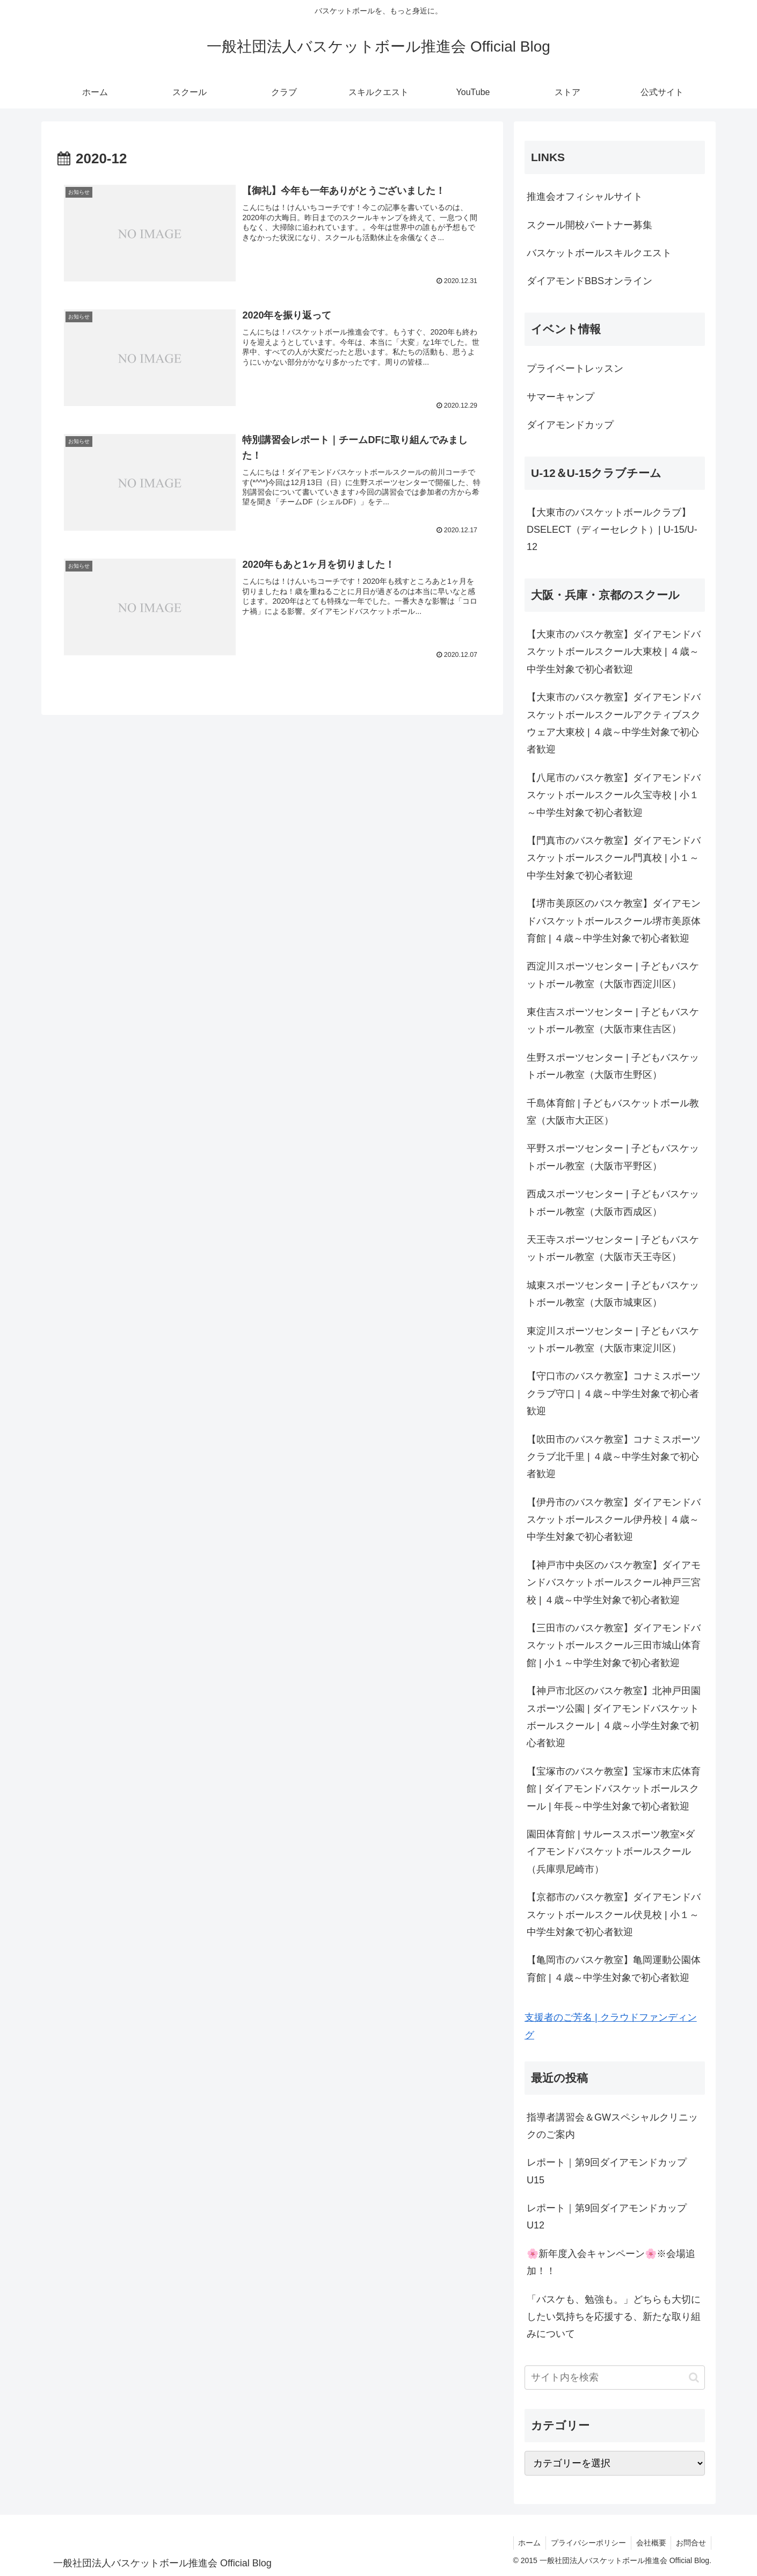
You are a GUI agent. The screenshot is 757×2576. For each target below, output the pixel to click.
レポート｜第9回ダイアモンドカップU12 (607, 2217)
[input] (615, 2377)
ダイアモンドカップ (570, 424)
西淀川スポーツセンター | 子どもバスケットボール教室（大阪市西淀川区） (613, 975)
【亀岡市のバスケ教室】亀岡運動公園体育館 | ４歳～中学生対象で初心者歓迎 (614, 1968)
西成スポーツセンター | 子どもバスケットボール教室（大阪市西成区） (613, 1203)
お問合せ (690, 2542)
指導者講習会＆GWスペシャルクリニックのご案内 (612, 2126)
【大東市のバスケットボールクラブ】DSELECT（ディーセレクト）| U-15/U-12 (612, 530)
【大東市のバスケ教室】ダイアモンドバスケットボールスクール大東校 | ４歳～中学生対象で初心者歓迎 (614, 652)
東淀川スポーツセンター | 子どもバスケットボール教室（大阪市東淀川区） (613, 1340)
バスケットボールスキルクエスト (599, 253)
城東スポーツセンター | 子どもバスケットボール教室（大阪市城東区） (613, 1294)
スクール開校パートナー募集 (589, 225)
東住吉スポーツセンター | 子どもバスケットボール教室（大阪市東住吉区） (613, 1020)
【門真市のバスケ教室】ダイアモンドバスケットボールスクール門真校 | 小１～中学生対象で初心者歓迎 (614, 858)
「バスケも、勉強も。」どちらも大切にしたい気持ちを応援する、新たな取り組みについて (614, 2317)
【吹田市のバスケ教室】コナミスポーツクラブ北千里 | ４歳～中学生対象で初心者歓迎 (614, 1457)
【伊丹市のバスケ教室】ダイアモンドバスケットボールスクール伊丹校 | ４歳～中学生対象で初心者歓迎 (614, 1520)
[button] (694, 2377)
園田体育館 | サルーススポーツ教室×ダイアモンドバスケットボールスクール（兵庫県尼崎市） (611, 1852)
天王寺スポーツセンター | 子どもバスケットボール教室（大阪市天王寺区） (613, 1248)
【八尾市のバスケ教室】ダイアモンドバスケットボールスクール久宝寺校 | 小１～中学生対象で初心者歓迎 (614, 795)
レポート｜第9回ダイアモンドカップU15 (607, 2171)
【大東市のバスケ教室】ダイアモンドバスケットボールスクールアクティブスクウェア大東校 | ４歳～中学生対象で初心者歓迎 (614, 723)
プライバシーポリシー (585, 2542)
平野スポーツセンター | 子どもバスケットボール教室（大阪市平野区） (613, 1157)
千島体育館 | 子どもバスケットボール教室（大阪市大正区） (613, 1112)
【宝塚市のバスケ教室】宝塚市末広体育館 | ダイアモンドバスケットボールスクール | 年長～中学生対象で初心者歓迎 (614, 1789)
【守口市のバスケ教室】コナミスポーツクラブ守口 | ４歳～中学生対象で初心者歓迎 (614, 1393)
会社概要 (649, 2542)
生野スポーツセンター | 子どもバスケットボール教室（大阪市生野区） (613, 1066)
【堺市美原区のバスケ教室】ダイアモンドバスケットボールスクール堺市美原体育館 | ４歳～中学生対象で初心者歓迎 (614, 921)
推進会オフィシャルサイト (585, 196)
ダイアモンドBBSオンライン (589, 281)
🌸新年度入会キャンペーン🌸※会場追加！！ (611, 2262)
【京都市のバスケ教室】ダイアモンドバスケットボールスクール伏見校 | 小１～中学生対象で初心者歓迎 (614, 1914)
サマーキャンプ (560, 397)
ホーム (525, 2542)
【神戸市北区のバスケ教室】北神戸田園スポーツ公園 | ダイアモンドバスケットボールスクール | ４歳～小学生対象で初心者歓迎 (614, 1716)
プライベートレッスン (575, 368)
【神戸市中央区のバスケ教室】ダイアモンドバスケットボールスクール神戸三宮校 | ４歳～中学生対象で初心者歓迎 (614, 1582)
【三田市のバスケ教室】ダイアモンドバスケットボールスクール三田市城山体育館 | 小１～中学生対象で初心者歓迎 (614, 1645)
